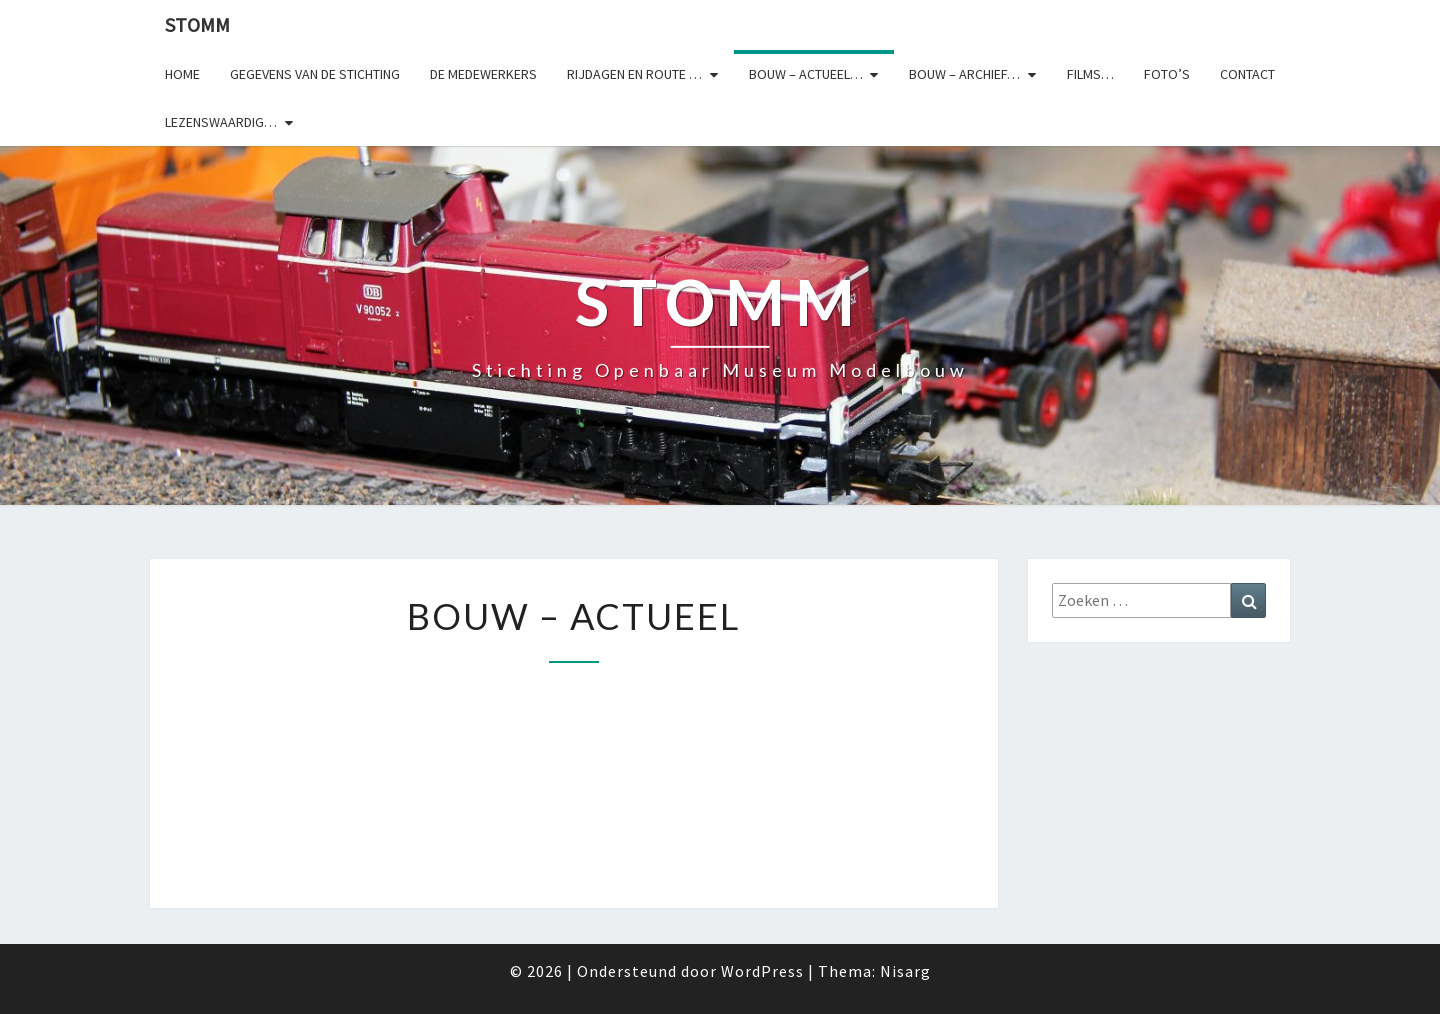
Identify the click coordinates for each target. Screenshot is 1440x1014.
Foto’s (1167, 74)
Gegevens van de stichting (315, 74)
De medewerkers (483, 74)
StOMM (197, 24)
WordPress (762, 971)
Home (182, 74)
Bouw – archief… (964, 74)
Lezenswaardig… (221, 122)
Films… (1090, 74)
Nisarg (905, 971)
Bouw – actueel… (806, 74)
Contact (1247, 74)
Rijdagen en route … (634, 74)
